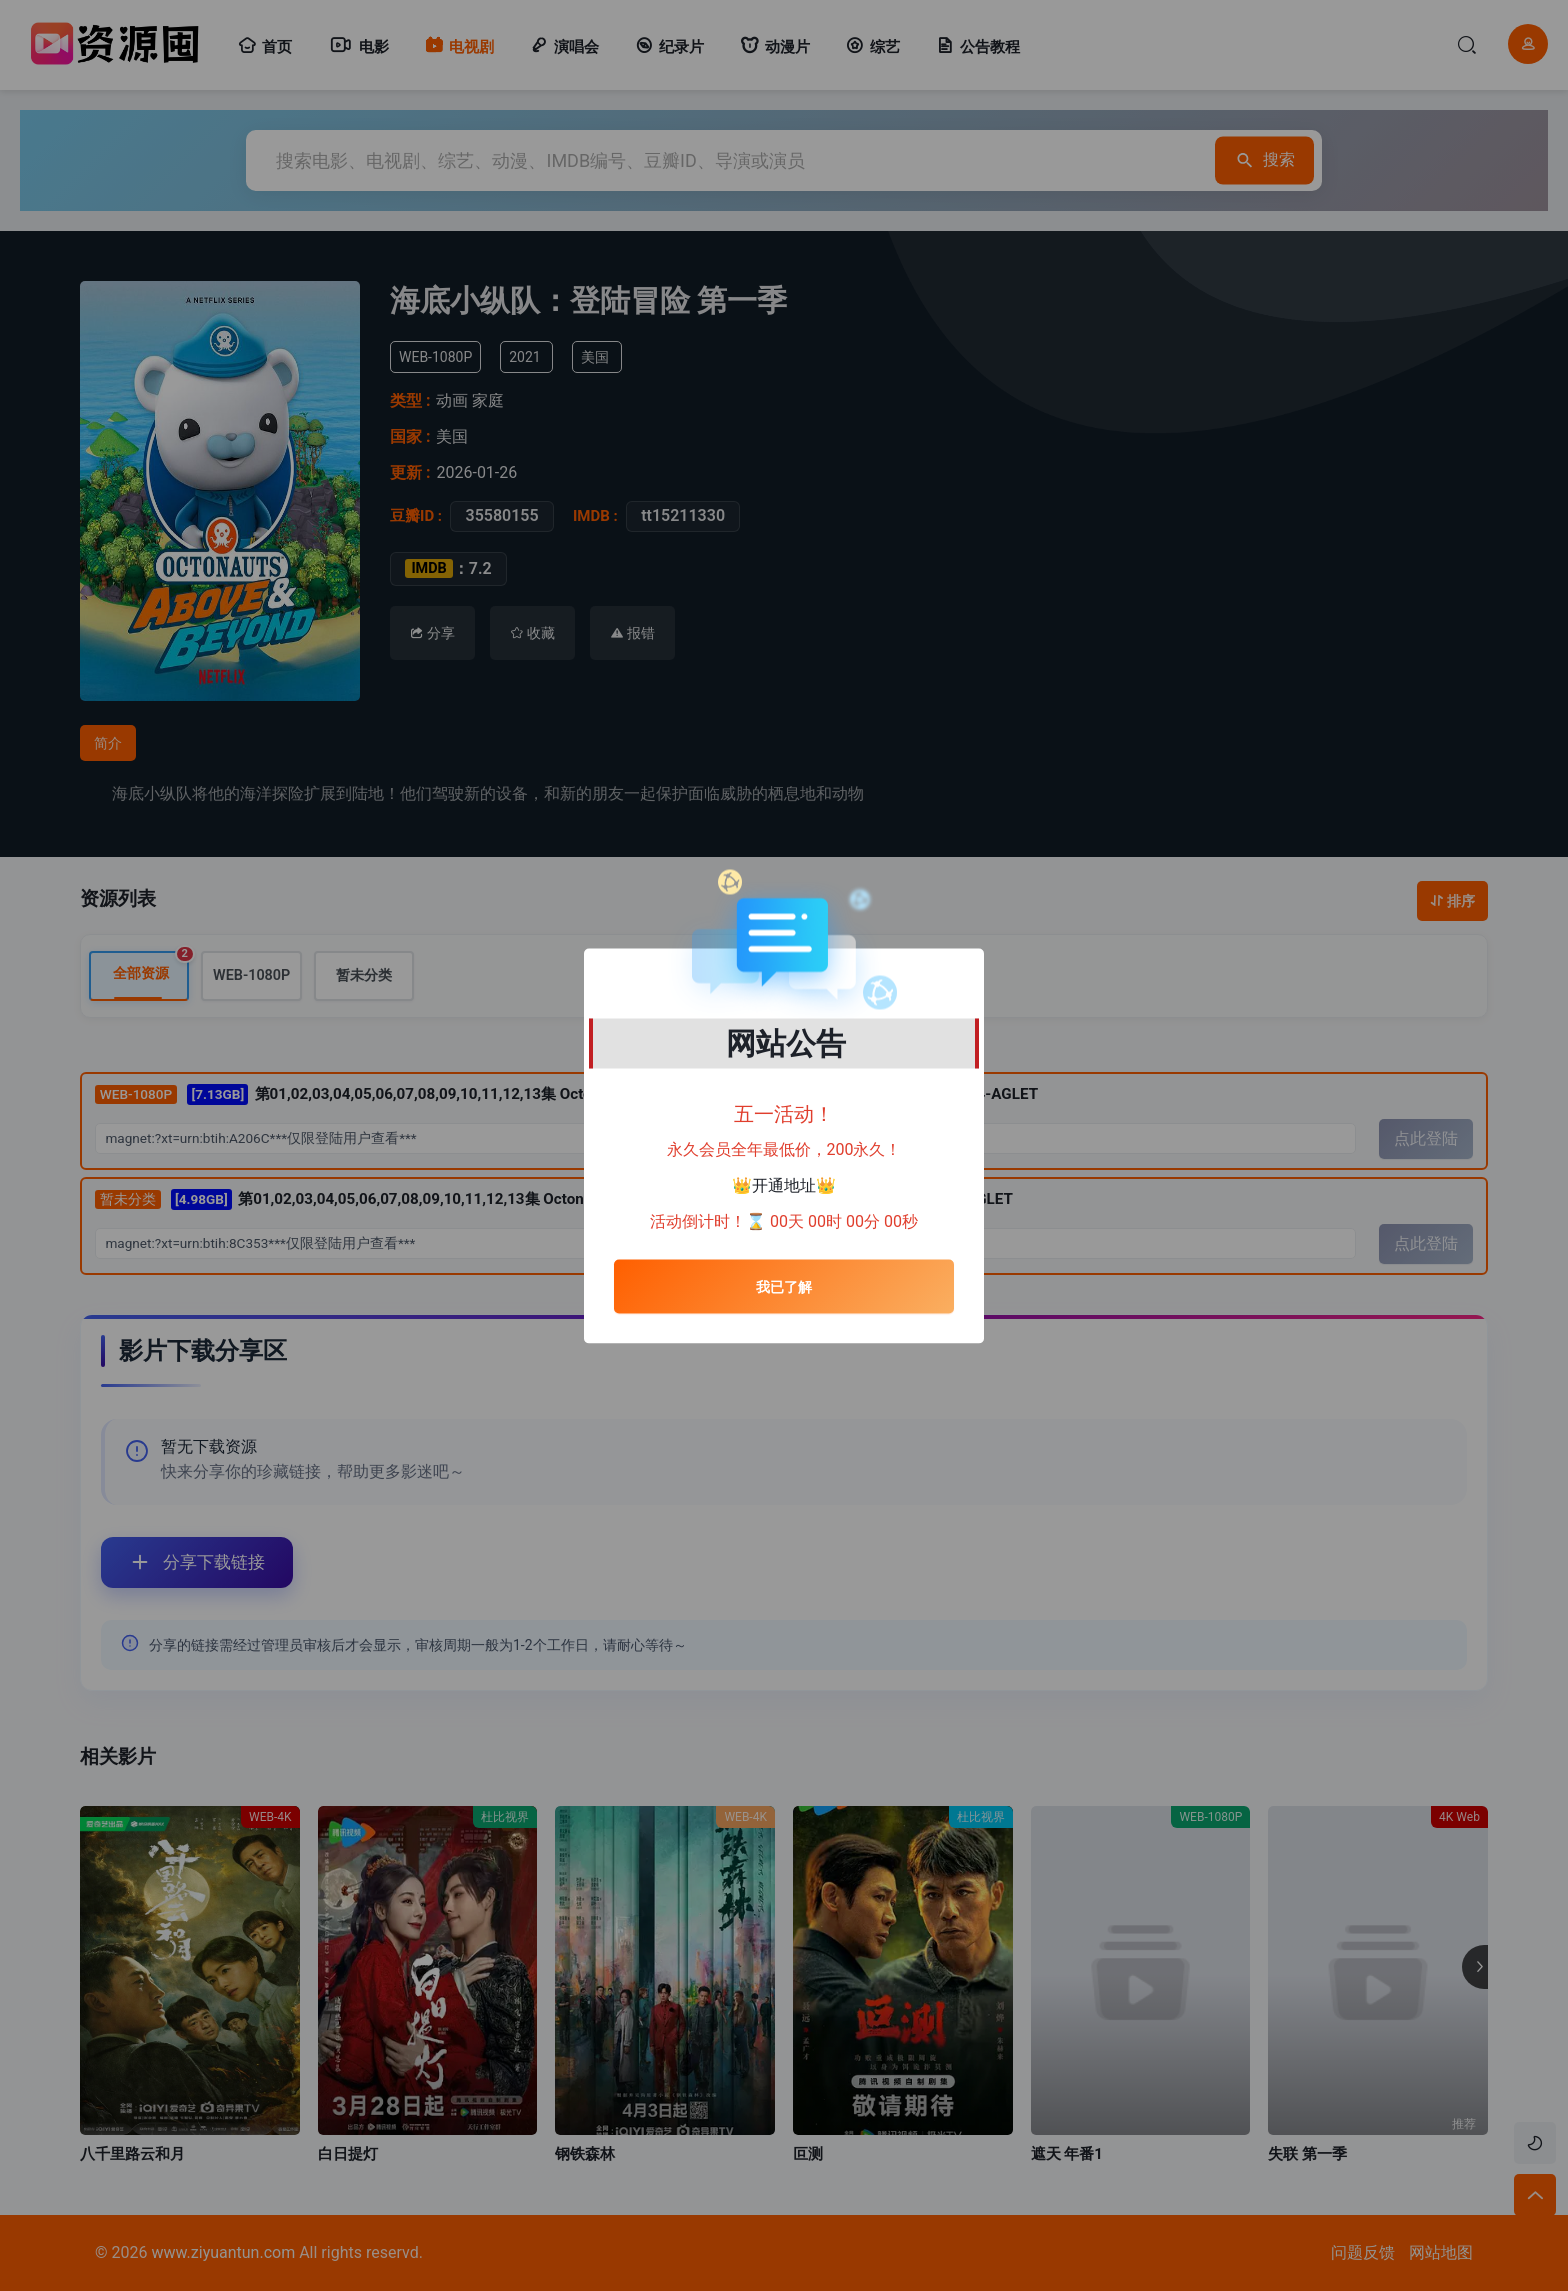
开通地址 (784, 1185)
